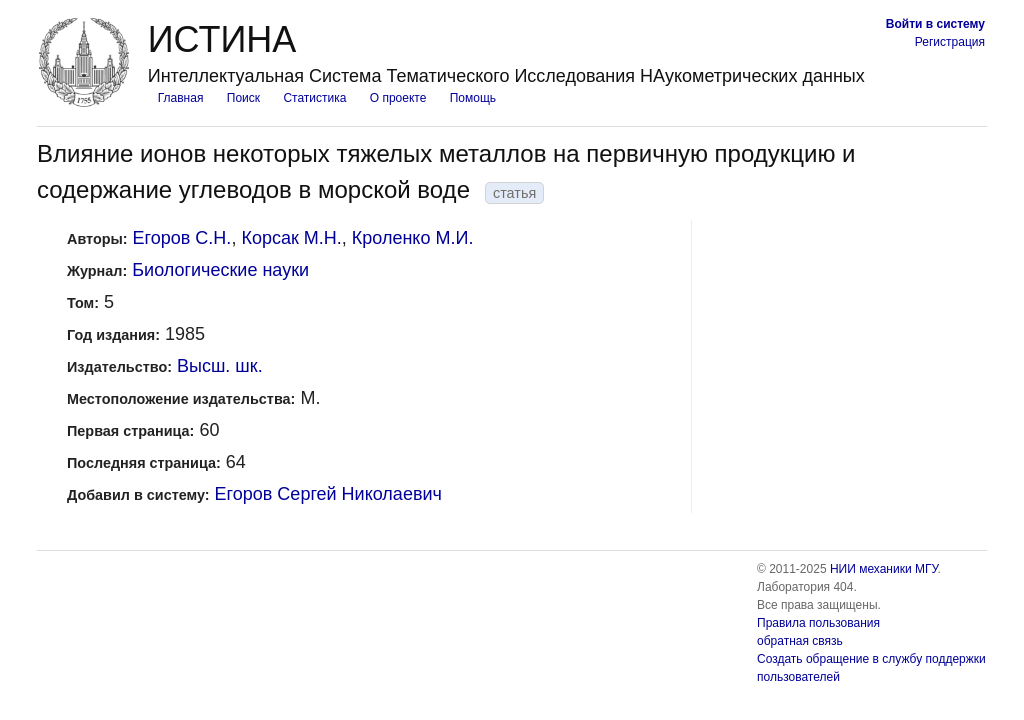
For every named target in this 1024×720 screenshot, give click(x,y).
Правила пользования (818, 623)
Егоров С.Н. (182, 238)
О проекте (398, 98)
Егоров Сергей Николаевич (328, 494)
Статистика (314, 98)
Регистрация (950, 42)
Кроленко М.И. (413, 238)
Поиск (243, 98)
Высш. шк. (220, 366)
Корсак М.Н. (291, 238)
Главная (181, 98)
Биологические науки (220, 270)
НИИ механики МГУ (884, 569)
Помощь (473, 98)
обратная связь (800, 641)
